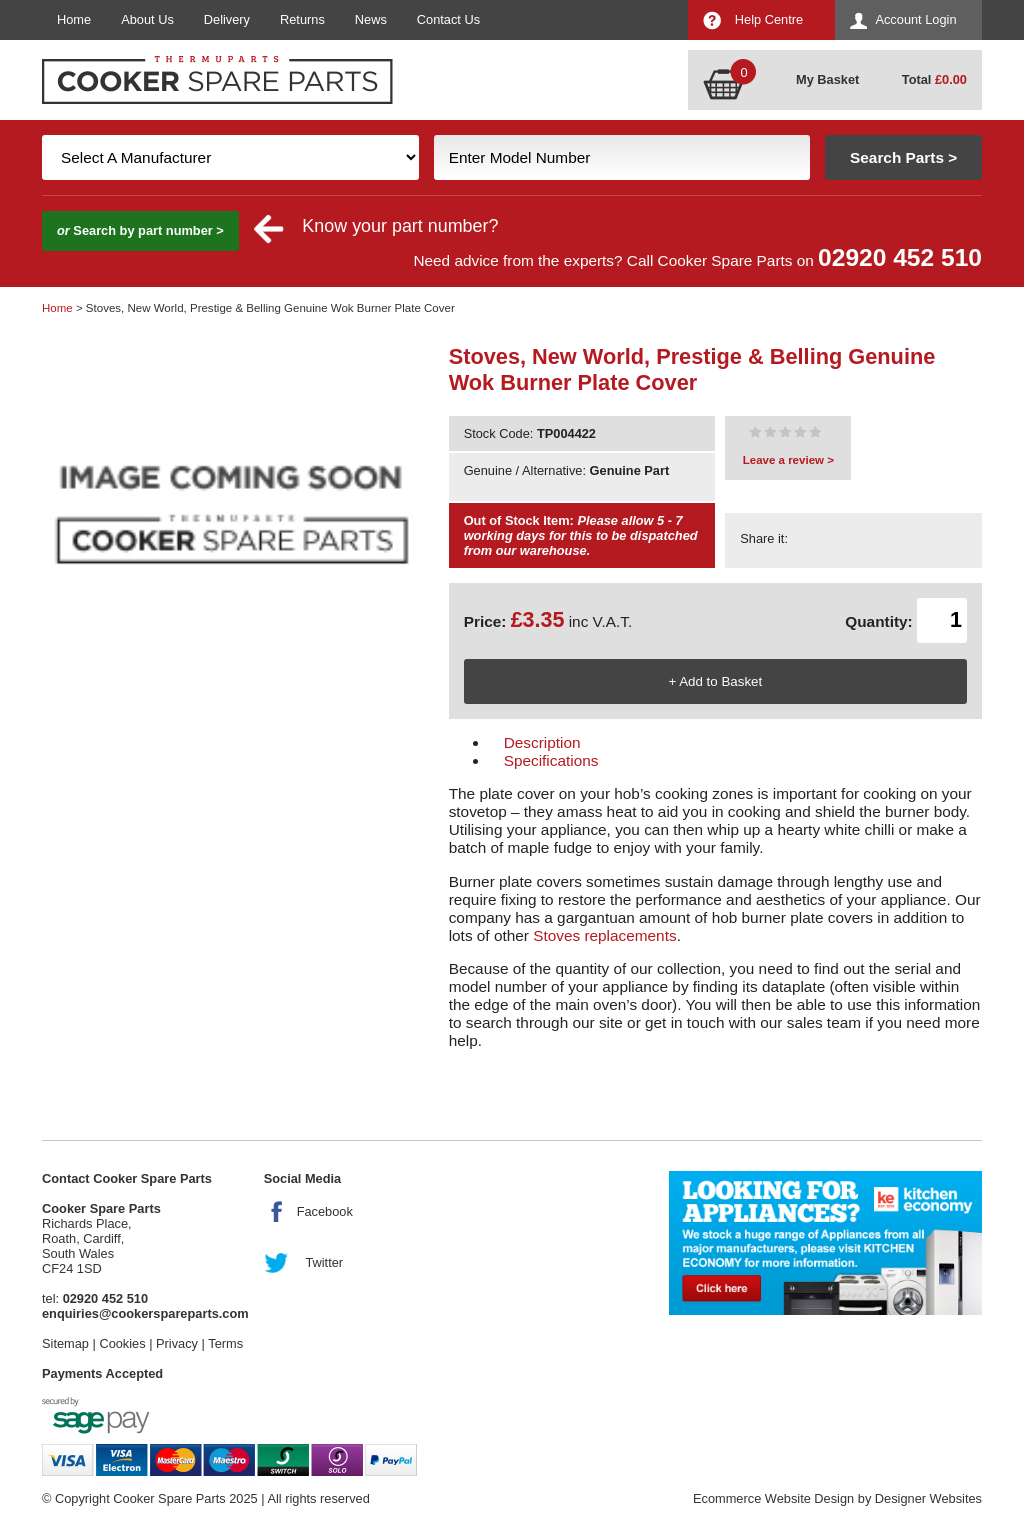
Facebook (325, 1211)
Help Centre (769, 19)
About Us (147, 19)
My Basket (827, 79)
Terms (225, 1343)
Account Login (915, 19)
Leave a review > (788, 460)
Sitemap (65, 1343)
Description (542, 742)
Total (934, 79)
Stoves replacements (604, 935)
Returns (302, 19)
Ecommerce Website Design (773, 1498)
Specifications (551, 760)
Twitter (324, 1262)
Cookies (122, 1343)
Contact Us (448, 19)
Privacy (177, 1343)
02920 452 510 (900, 257)
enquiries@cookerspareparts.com (145, 1313)
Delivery (227, 19)
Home (74, 19)
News (371, 19)
